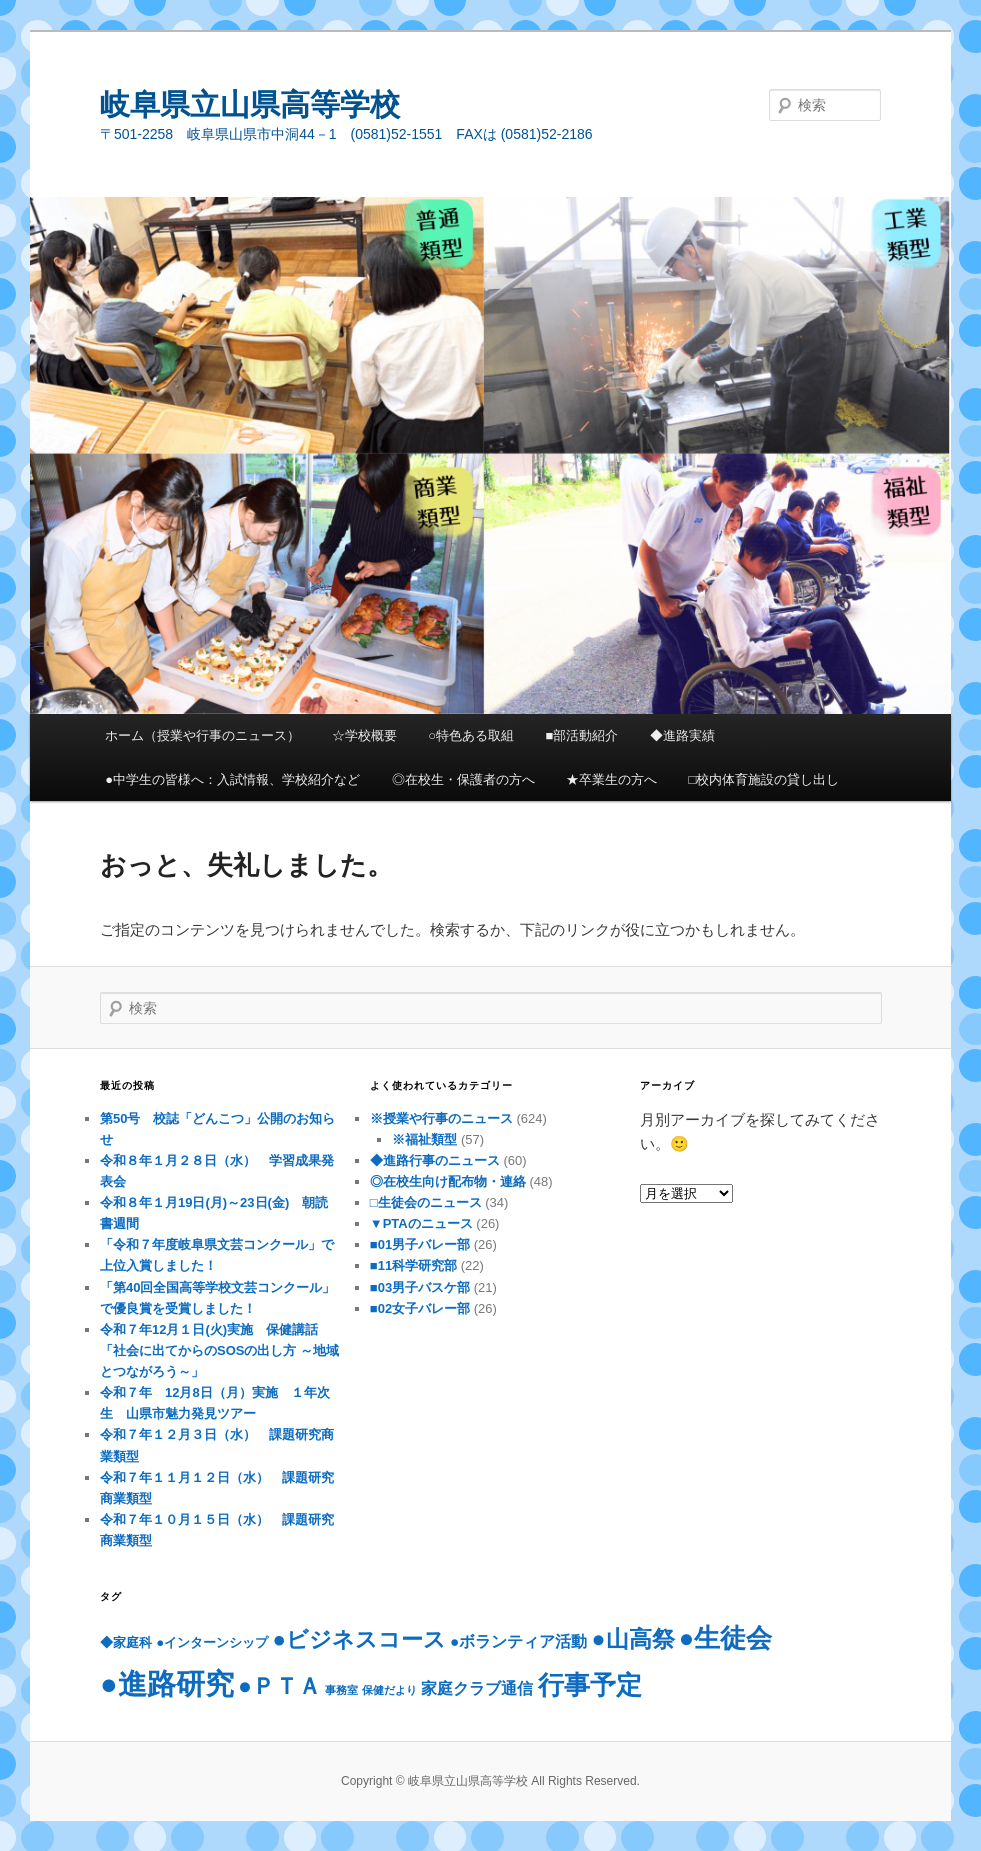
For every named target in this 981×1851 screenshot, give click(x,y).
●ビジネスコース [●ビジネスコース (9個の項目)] (358, 1639)
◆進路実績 (682, 735)
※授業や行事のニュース (441, 1118)
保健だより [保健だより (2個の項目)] (389, 1690)
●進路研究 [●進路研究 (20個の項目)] (167, 1683)
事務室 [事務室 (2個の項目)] (341, 1690)
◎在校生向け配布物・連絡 (448, 1181)
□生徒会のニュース (426, 1202)
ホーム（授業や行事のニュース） (202, 735)
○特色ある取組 (471, 735)
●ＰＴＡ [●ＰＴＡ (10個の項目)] (279, 1686)
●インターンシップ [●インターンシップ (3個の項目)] (212, 1642)
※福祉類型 (424, 1139)
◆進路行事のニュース (435, 1160)
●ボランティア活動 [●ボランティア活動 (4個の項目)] (518, 1641)
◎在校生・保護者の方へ (463, 779)
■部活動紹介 (582, 735)
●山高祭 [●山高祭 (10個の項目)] (633, 1639)
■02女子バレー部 (420, 1308)
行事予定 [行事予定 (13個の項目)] (590, 1685)
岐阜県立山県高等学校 (250, 104)
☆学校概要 (364, 735)
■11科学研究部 (413, 1265)
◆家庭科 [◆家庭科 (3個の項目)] (126, 1642)
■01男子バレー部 (420, 1244)
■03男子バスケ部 (420, 1287)
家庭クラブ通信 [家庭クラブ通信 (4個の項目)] (477, 1688)
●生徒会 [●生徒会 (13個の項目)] (725, 1638)
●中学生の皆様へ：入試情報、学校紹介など (232, 779)
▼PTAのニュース (421, 1223)
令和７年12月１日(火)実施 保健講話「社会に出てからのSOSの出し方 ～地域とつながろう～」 (219, 1350)
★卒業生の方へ (611, 779)
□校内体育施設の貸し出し (764, 779)
